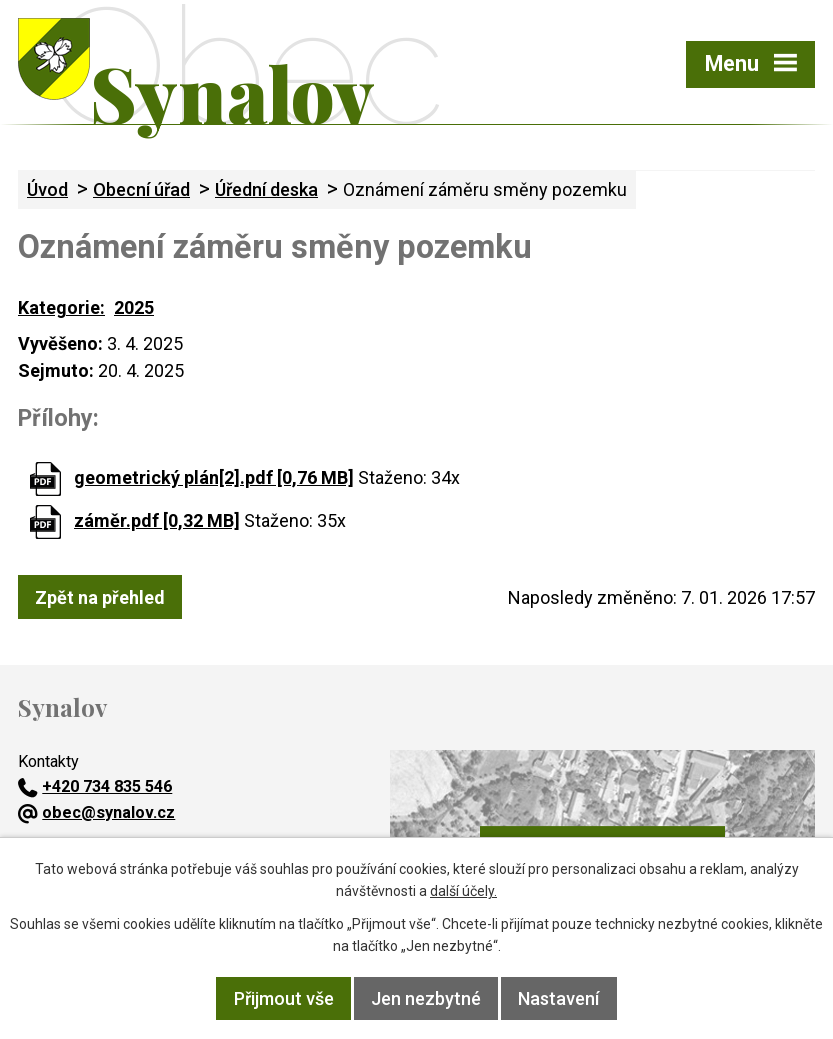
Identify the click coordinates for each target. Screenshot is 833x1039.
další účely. (463, 891)
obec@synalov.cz (96, 812)
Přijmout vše (284, 998)
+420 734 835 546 (95, 786)
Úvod (47, 189)
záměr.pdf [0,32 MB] (157, 520)
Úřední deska (266, 189)
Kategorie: (61, 307)
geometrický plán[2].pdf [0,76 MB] (214, 477)
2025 (134, 307)
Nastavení (558, 998)
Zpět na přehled (100, 597)
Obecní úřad (141, 189)
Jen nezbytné (426, 998)
